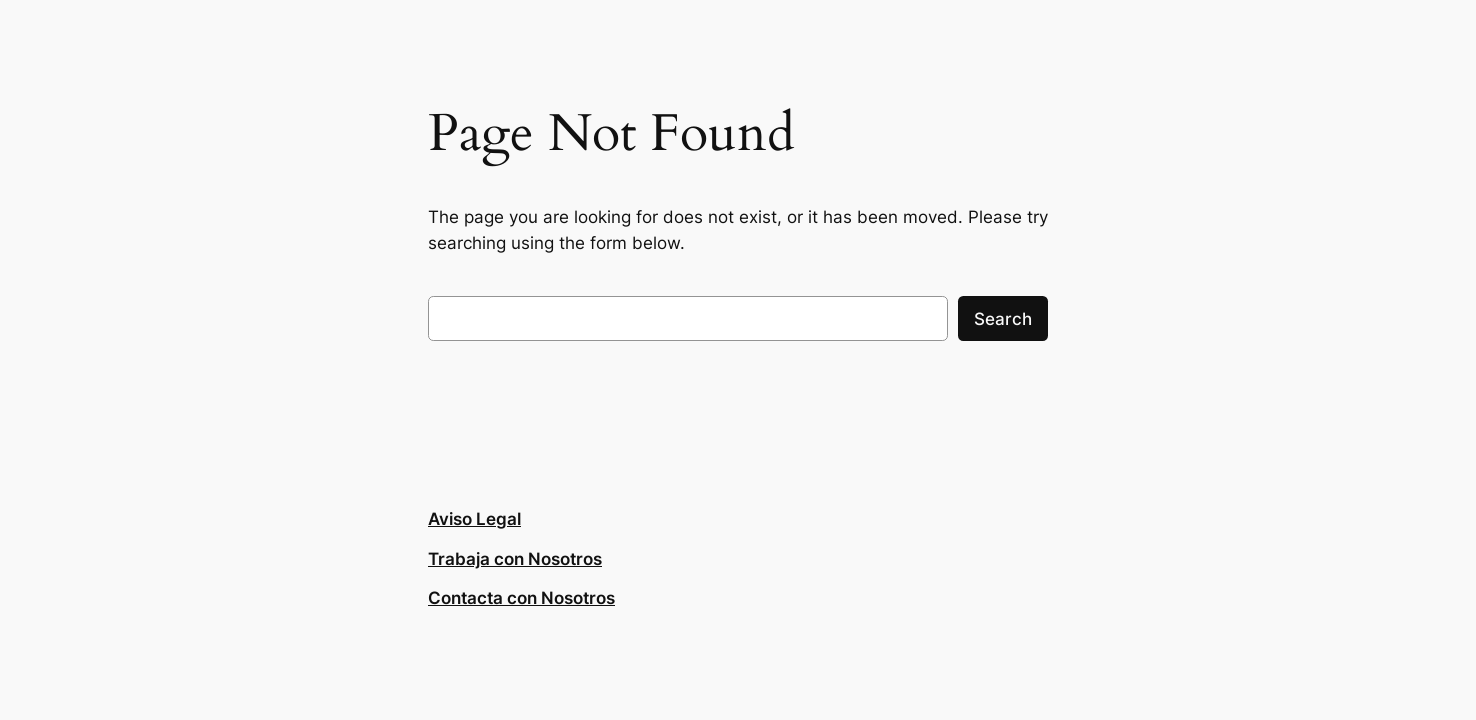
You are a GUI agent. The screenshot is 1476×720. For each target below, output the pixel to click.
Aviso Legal (474, 519)
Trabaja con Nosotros (515, 559)
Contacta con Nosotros (521, 598)
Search (1003, 319)
